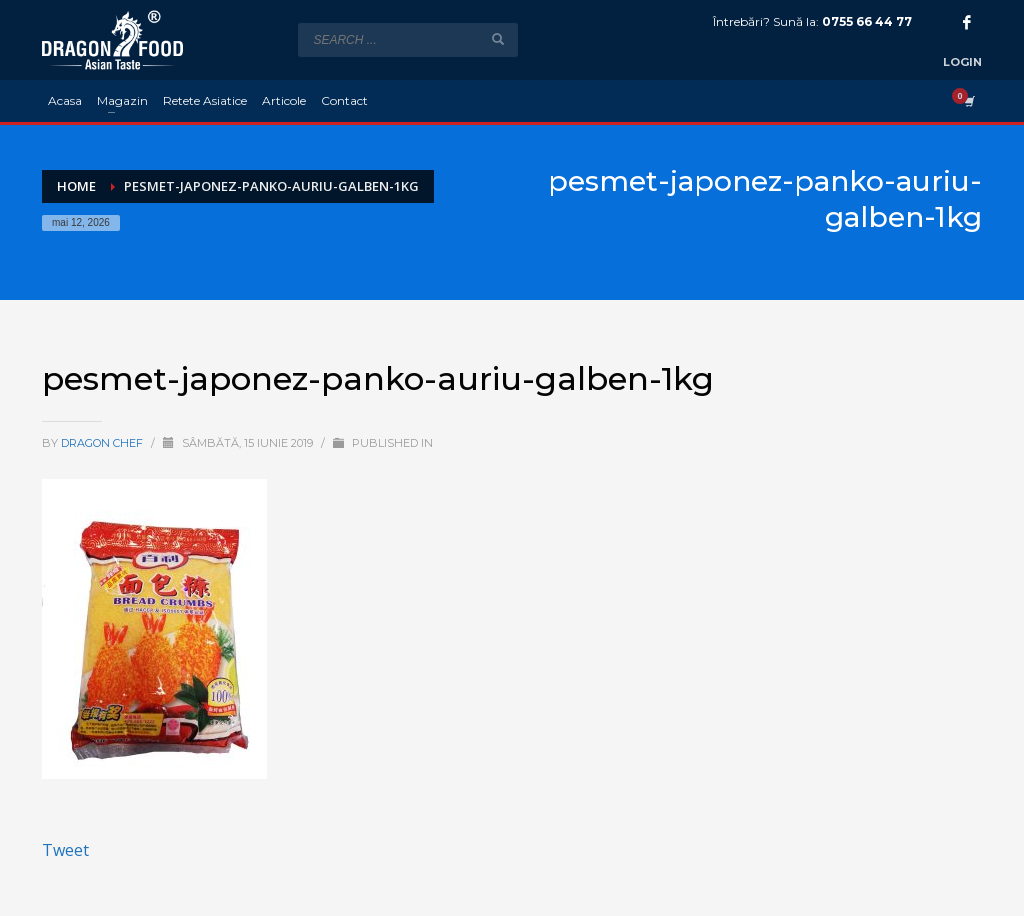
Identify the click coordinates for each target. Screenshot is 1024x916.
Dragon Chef (103, 443)
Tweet (65, 850)
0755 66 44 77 (867, 21)
